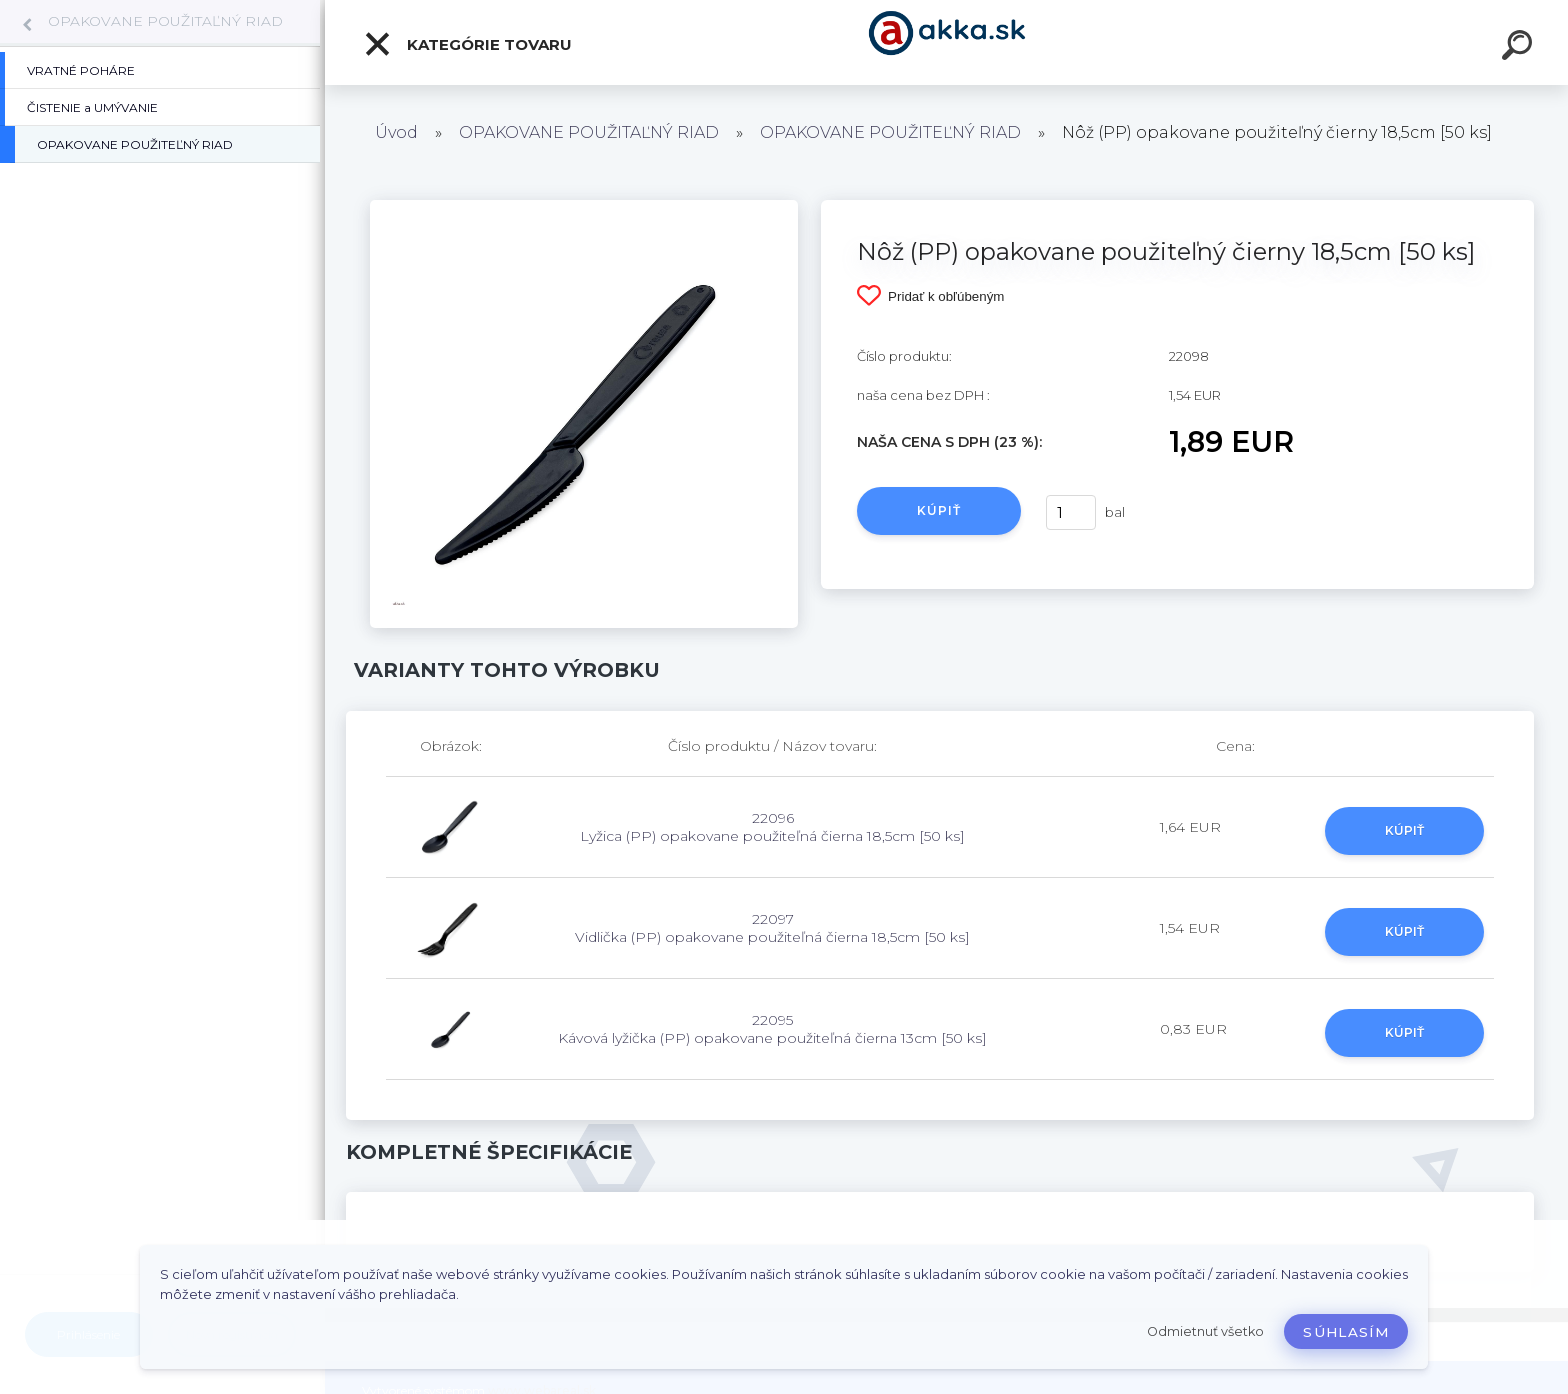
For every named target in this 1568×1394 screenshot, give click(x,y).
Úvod (396, 132)
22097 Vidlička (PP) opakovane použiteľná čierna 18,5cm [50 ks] (772, 928)
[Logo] (946, 42)
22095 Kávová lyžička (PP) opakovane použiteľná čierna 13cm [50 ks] (772, 1029)
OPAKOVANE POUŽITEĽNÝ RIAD (890, 132)
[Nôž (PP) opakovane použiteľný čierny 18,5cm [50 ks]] (584, 207)
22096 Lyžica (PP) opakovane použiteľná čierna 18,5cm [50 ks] (772, 827)
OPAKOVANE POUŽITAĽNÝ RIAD (165, 21)
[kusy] (1071, 512)
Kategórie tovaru (467, 44)
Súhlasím (1346, 1332)
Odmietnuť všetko (1205, 1331)
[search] (1520, 48)
